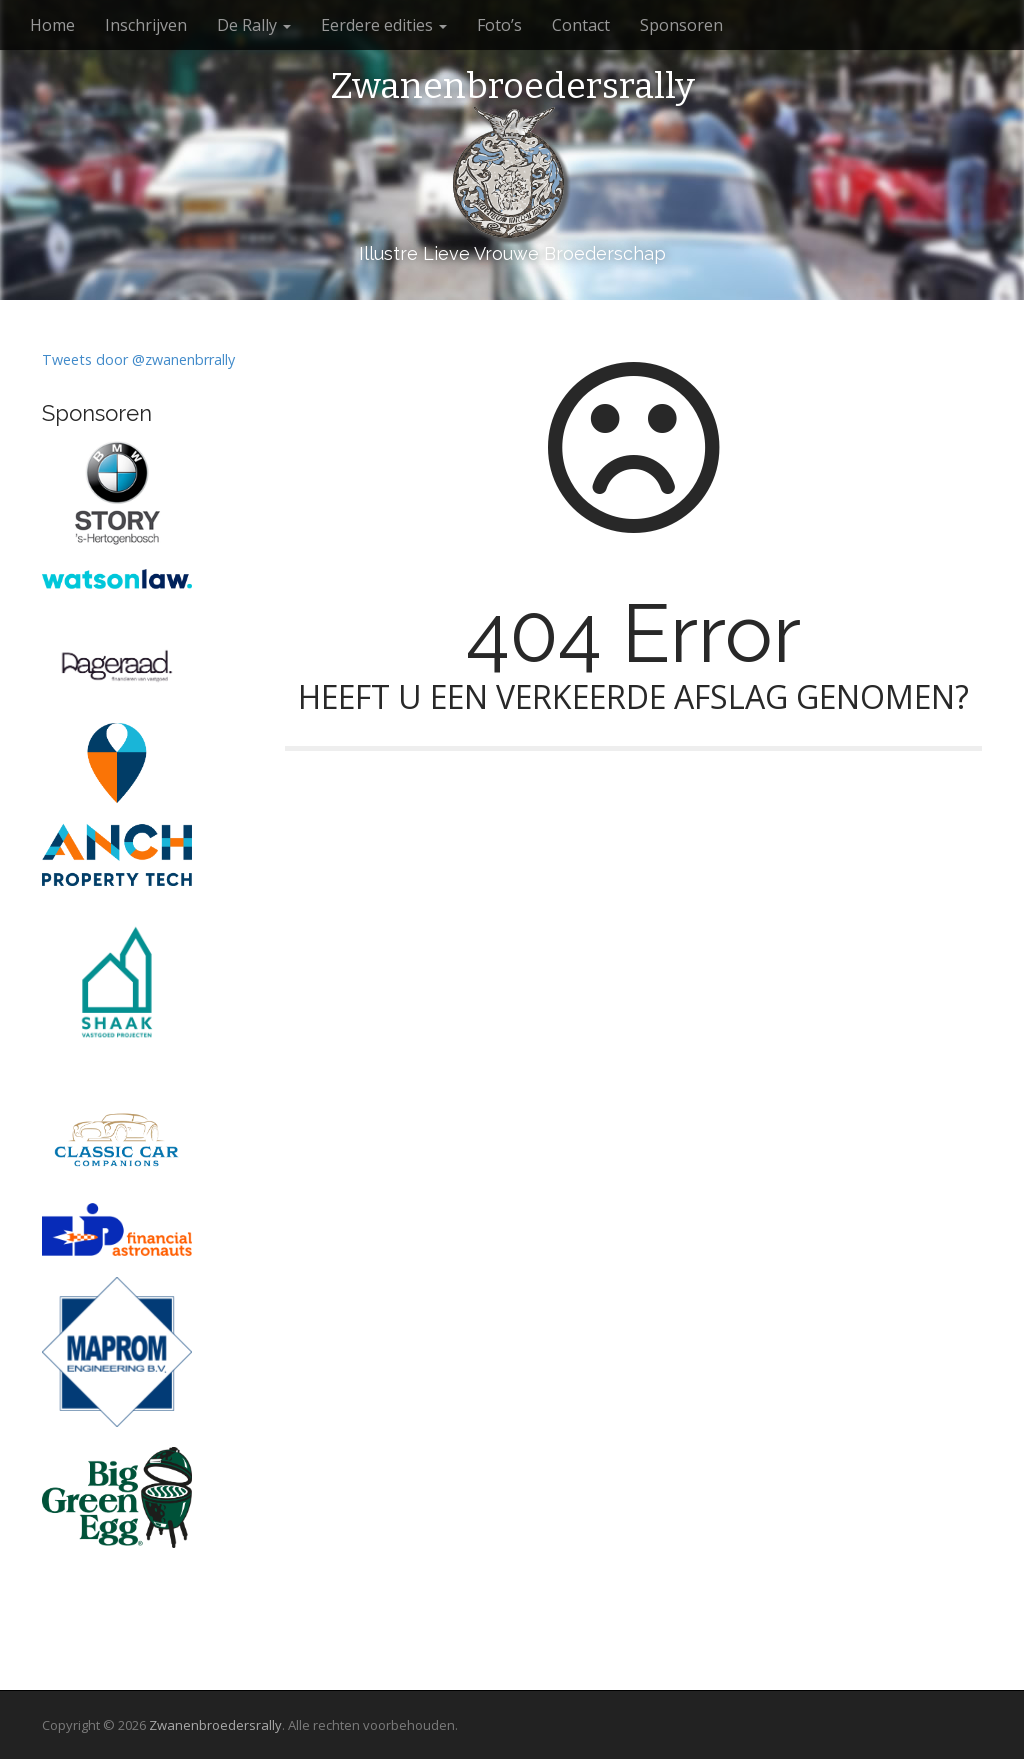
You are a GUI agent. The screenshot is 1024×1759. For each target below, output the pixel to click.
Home (52, 25)
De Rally (254, 25)
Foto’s (499, 25)
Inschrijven (146, 25)
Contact (581, 25)
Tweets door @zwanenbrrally (138, 359)
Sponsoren (681, 25)
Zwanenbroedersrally (512, 87)
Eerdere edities (384, 25)
